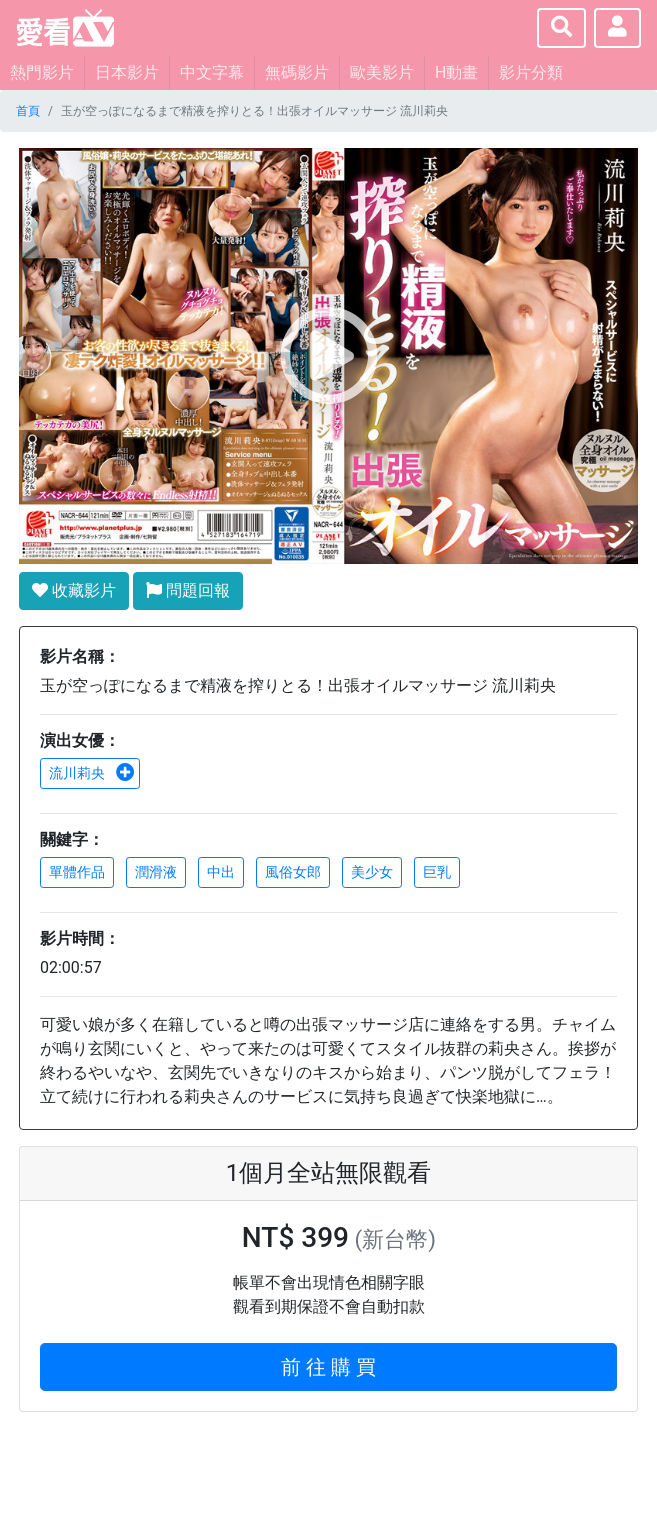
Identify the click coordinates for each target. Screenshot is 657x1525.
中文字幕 (212, 72)
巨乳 (437, 872)
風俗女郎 (293, 872)
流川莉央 (92, 773)
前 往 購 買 (328, 1367)
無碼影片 (297, 72)
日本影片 (127, 72)
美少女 (372, 872)
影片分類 (531, 72)
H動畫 (456, 72)
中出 (221, 872)
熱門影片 (42, 72)
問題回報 (188, 590)
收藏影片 (74, 590)
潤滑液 (156, 872)
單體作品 (77, 872)
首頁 (28, 111)
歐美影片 (382, 72)
